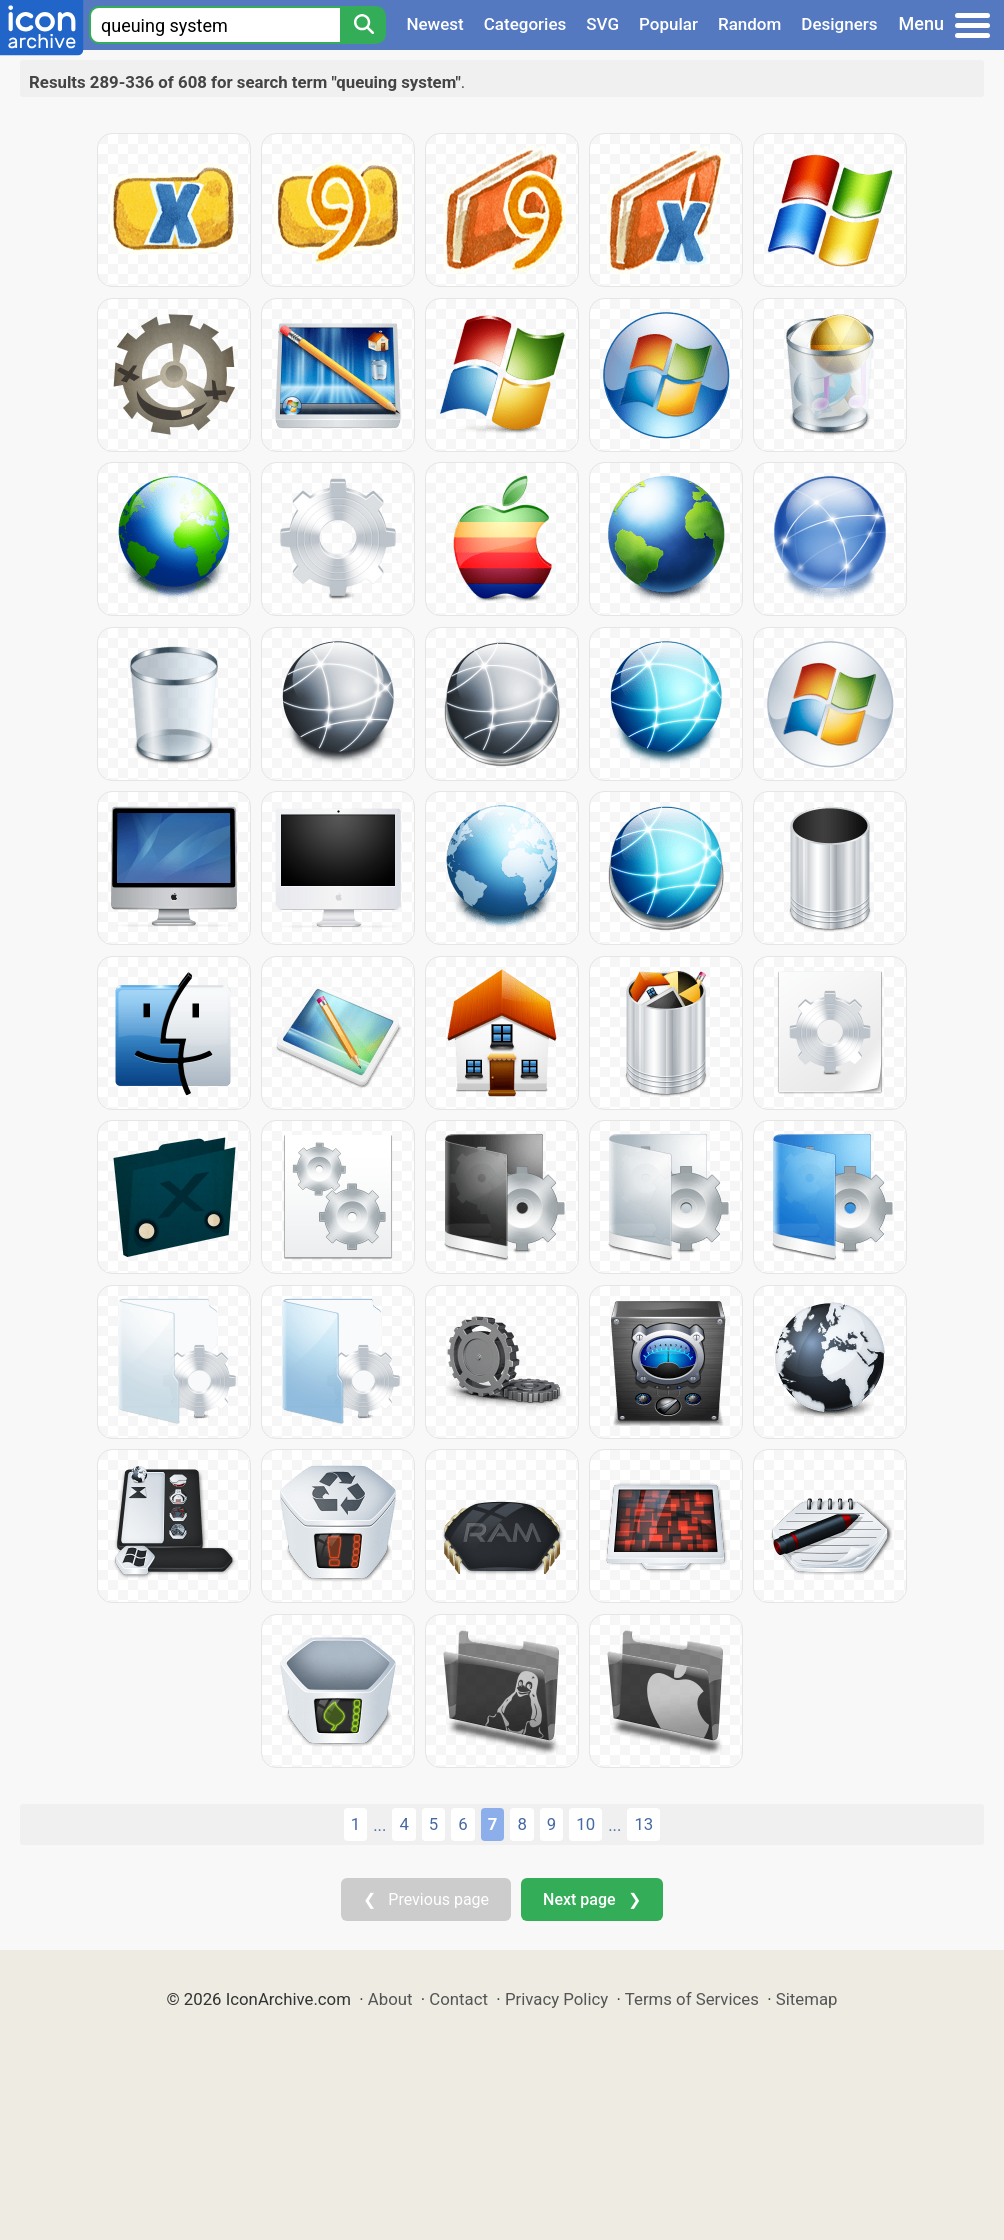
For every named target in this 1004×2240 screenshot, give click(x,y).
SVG (602, 24)
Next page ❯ (591, 1899)
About (390, 1999)
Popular (668, 24)
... (379, 1825)
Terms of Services (692, 1999)
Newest (434, 24)
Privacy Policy (556, 1999)
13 (643, 1824)
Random (749, 24)
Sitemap (807, 1999)
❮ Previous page (426, 1899)
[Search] (363, 25)
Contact (458, 1999)
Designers (839, 24)
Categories (525, 24)
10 (585, 1824)
